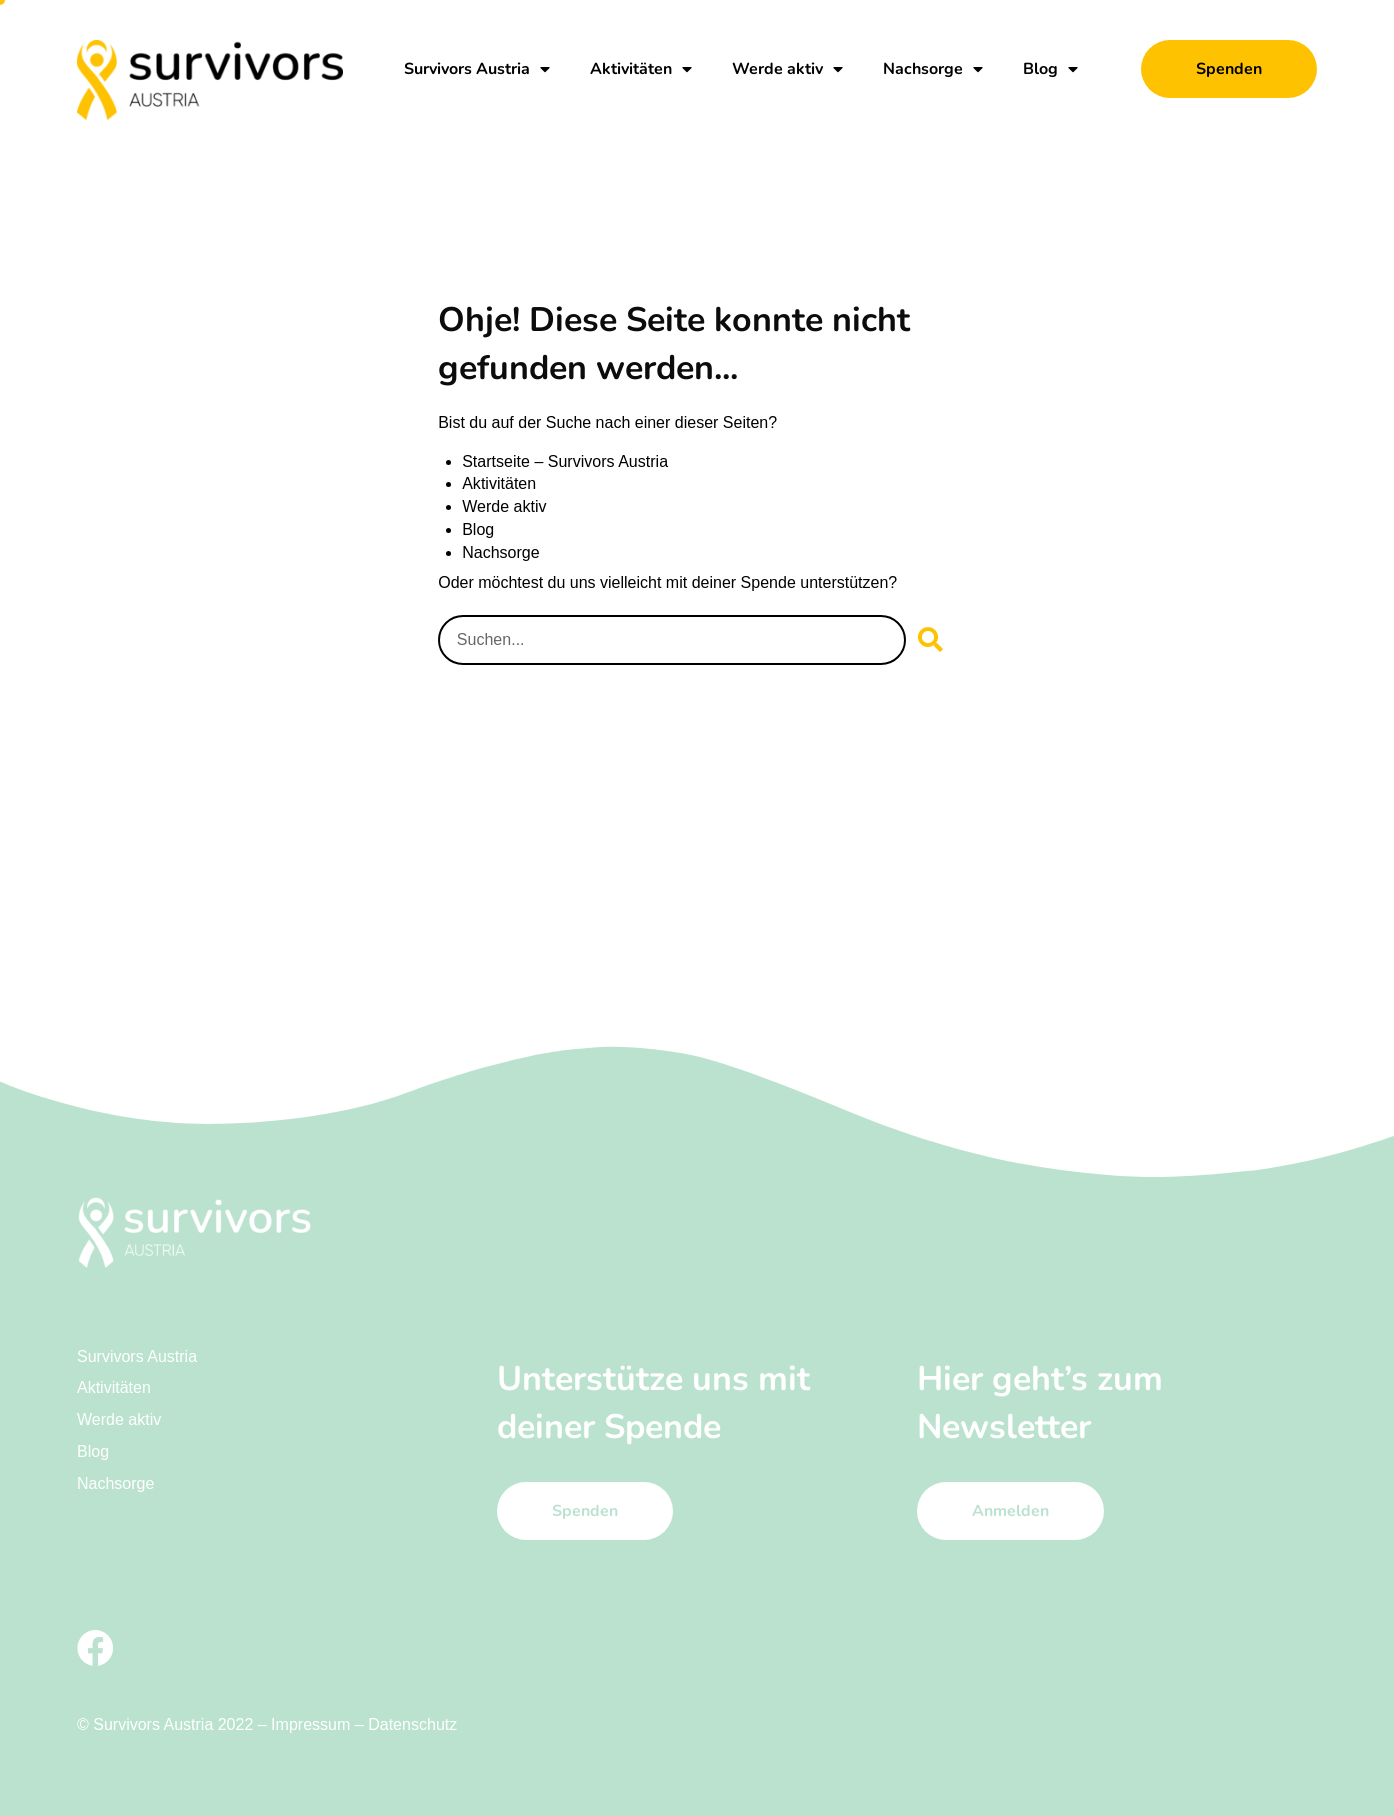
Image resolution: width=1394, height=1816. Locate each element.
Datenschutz (412, 1723)
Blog (1050, 69)
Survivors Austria (477, 69)
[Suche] (931, 639)
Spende (768, 582)
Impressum (310, 1723)
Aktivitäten (641, 69)
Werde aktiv (787, 69)
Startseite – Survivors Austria (564, 462)
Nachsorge (933, 69)
